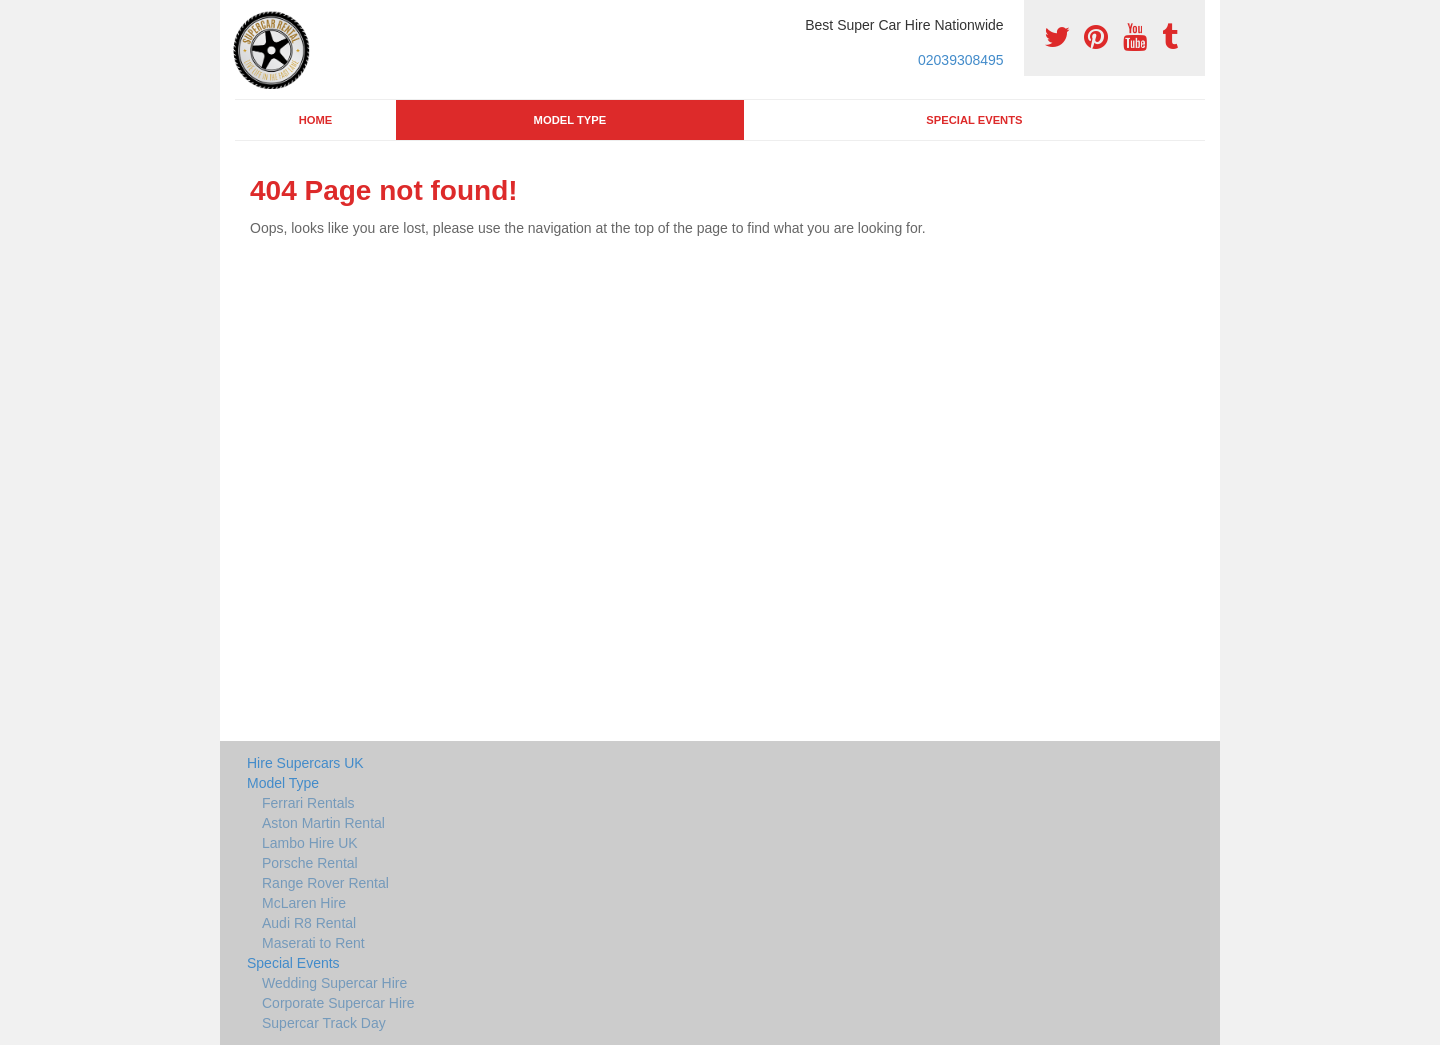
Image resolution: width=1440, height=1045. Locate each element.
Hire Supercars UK (305, 763)
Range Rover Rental (325, 883)
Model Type (570, 120)
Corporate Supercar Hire (338, 1003)
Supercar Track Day (324, 1023)
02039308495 (961, 60)
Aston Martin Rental (323, 823)
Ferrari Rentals (308, 803)
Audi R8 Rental (309, 923)
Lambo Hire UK (310, 843)
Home (316, 120)
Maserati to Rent (313, 943)
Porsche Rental (310, 863)
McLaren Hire (304, 903)
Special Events (974, 120)
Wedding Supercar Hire (334, 983)
